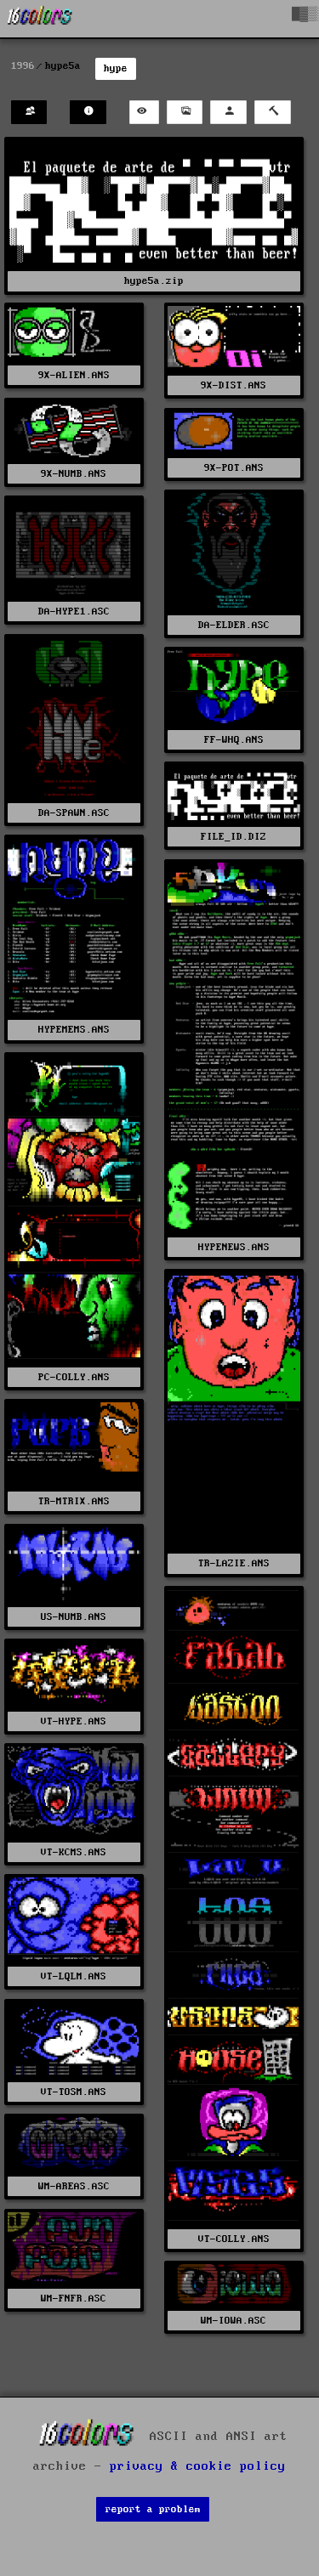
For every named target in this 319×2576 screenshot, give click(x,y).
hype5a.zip (154, 280)
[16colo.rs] (40, 18)
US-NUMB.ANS (73, 1616)
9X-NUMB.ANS (73, 473)
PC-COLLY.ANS (74, 1377)
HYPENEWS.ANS (234, 1247)
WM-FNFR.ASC (73, 2298)
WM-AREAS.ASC (74, 2186)
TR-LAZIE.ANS (234, 1563)
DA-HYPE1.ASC (74, 611)
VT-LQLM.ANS (73, 1976)
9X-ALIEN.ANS (74, 375)
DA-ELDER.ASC (234, 625)
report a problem (153, 2509)
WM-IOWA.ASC (233, 2320)
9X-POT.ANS (234, 467)
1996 (23, 65)
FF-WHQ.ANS (234, 739)
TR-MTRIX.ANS (74, 1501)
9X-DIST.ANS (233, 385)
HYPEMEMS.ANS (74, 1029)
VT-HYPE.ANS (73, 1721)
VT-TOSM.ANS (73, 2092)
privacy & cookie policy (198, 2466)
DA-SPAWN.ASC (74, 812)
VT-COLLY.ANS (234, 2239)
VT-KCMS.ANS (73, 1852)
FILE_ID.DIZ (233, 836)
